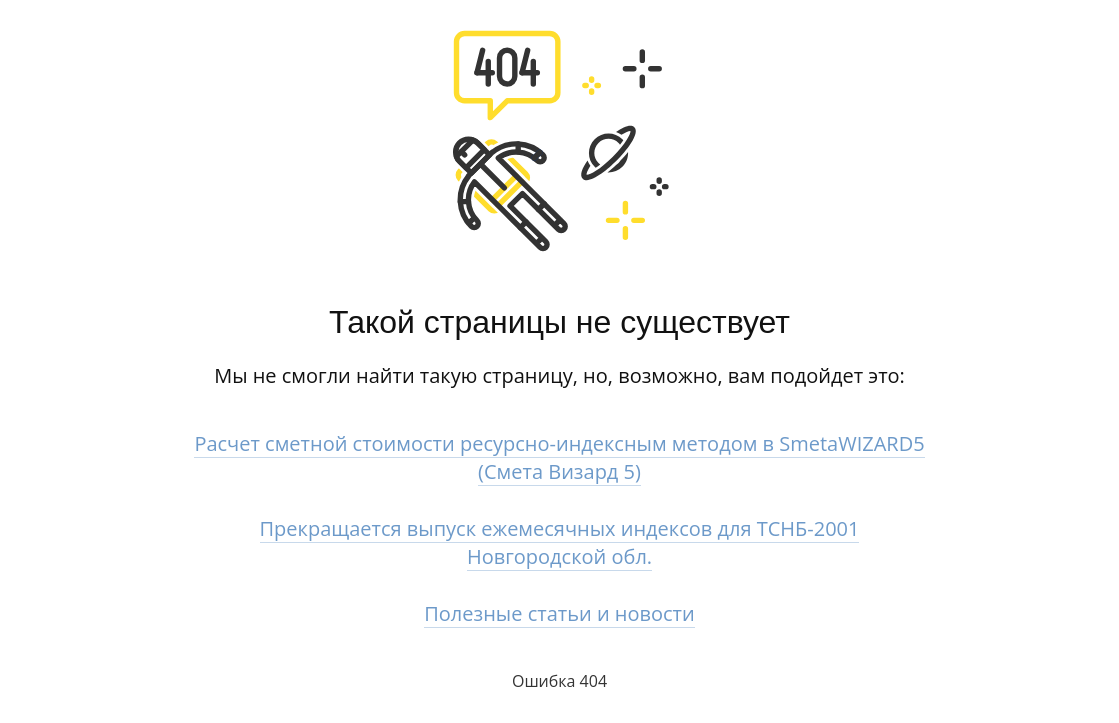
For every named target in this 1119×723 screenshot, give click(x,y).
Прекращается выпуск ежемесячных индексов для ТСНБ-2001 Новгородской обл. (560, 542)
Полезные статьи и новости (559, 613)
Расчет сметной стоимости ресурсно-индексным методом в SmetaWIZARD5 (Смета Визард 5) (559, 457)
